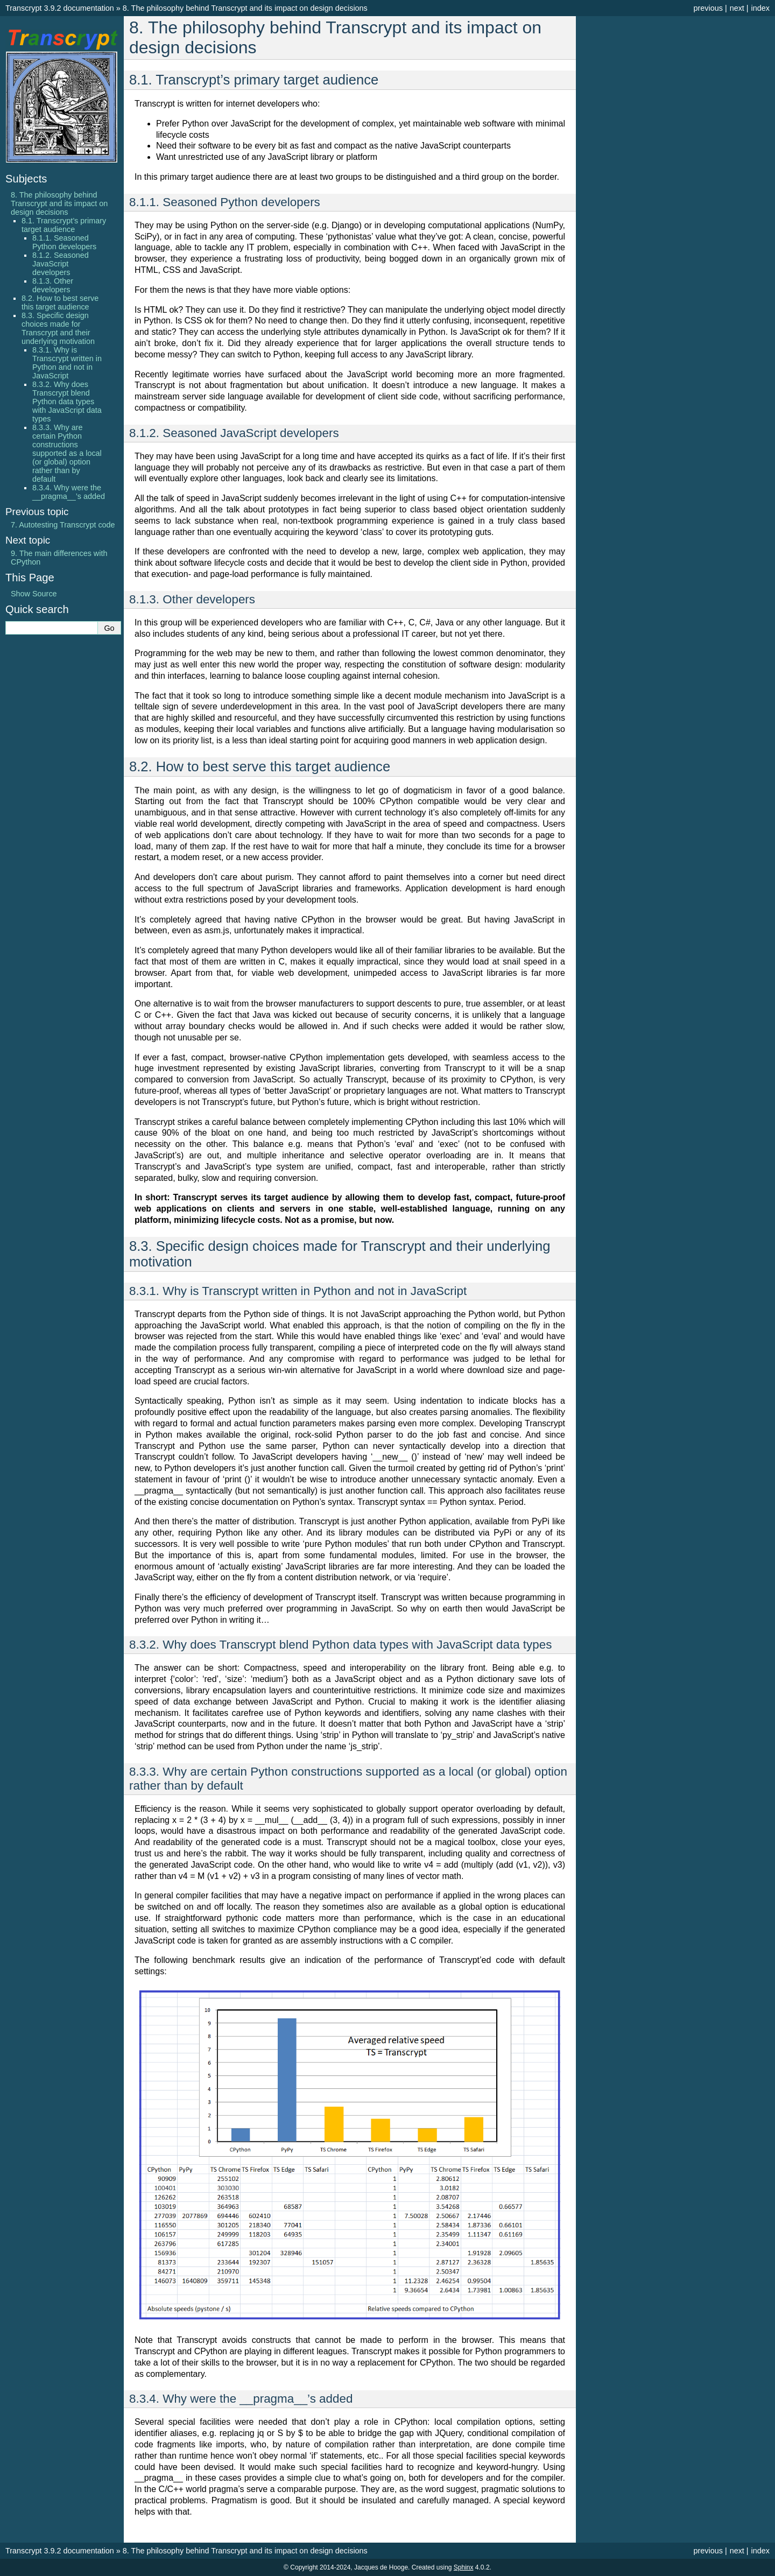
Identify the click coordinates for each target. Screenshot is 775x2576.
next (737, 8)
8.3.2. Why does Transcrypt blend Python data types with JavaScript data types (67, 401)
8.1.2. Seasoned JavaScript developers (60, 264)
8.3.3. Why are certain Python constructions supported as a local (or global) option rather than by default (67, 453)
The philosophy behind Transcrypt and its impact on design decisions (245, 8)
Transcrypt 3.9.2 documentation (59, 8)
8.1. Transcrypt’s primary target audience (64, 225)
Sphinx (464, 2567)
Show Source (34, 593)
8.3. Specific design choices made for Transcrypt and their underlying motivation (58, 328)
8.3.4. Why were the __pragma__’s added (68, 492)
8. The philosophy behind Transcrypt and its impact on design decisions (59, 203)
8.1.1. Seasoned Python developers (64, 242)
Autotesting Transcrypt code (63, 524)
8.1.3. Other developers (52, 285)
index (760, 8)
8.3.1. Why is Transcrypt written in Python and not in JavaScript (67, 363)
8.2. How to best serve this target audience (60, 302)
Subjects (26, 179)
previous (707, 8)
